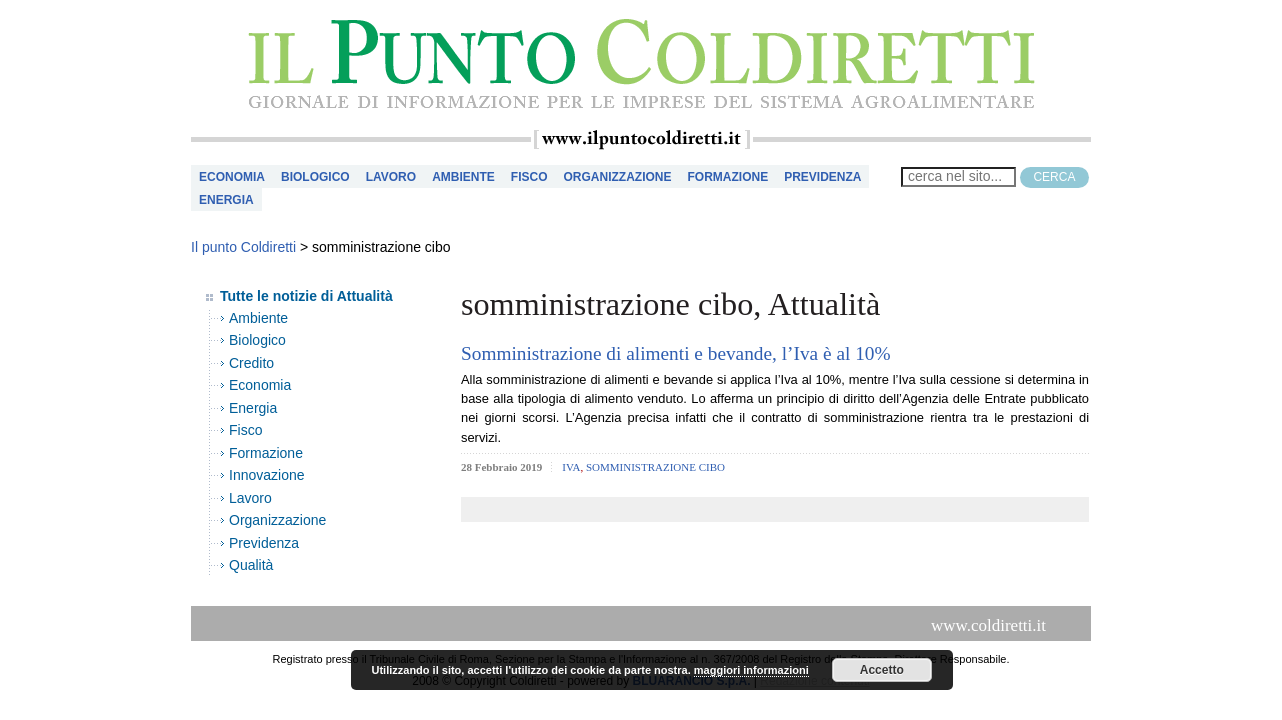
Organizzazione (617, 177)
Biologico (315, 177)
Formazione (727, 177)
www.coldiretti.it (988, 625)
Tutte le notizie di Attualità (306, 296)
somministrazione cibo (655, 467)
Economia (232, 177)
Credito (251, 363)
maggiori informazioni (751, 670)
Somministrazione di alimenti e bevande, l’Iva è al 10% (676, 353)
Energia (226, 200)
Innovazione (267, 475)
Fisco (529, 177)
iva (571, 467)
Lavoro (391, 177)
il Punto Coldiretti (641, 64)
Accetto (882, 670)
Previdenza (822, 177)
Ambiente (463, 177)
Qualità (251, 565)
